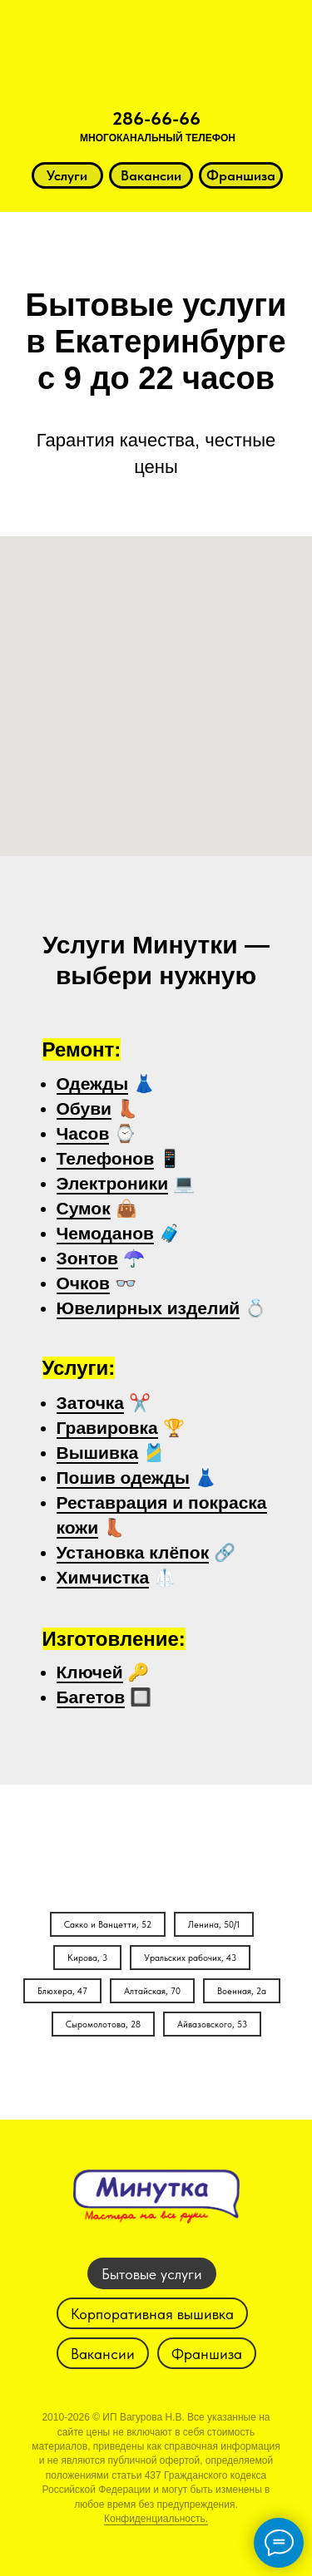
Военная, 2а (241, 1991)
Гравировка (107, 1427)
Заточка (91, 1402)
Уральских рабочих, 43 (190, 1958)
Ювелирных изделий (148, 1308)
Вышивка (98, 1452)
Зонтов (87, 1258)
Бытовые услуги (152, 2274)
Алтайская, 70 (152, 1991)
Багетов (91, 1697)
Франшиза (206, 2353)
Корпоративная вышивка (152, 2313)
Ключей (90, 1672)
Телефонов (106, 1158)
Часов (83, 1133)
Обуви (84, 1108)
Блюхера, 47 (62, 1991)
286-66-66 (156, 118)
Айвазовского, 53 (212, 2024)
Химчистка (103, 1577)
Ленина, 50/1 (214, 1924)
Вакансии (103, 2353)
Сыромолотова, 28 (103, 2024)
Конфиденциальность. (156, 2518)
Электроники (113, 1183)
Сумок (84, 1208)
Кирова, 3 (87, 1958)
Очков (84, 1283)
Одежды (93, 1083)
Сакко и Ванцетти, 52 (107, 1924)
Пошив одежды (124, 1477)
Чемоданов (105, 1233)
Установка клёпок (133, 1552)
